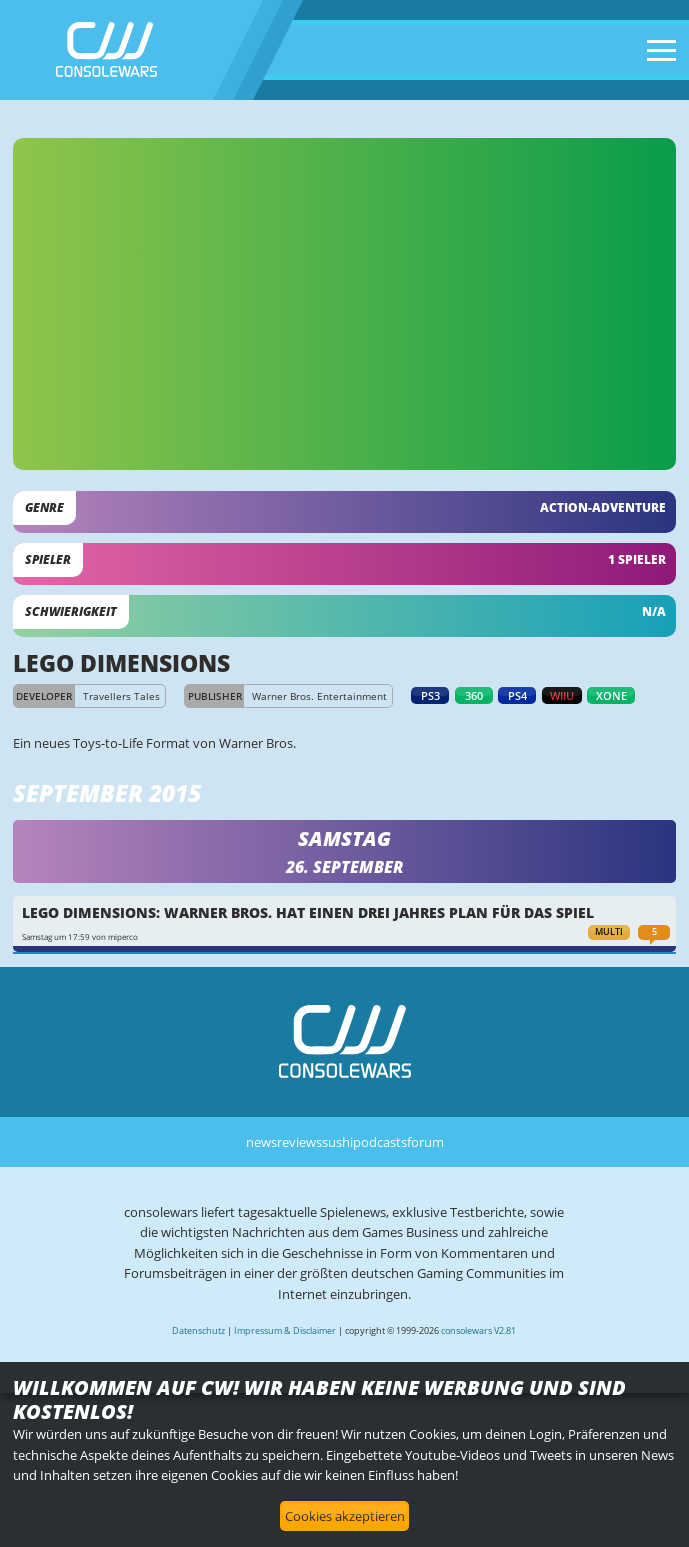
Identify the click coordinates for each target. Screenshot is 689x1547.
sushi (337, 1142)
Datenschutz (198, 1330)
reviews (299, 1142)
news (261, 1142)
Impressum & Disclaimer (285, 1330)
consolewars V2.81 (478, 1330)
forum (425, 1142)
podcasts (380, 1142)
